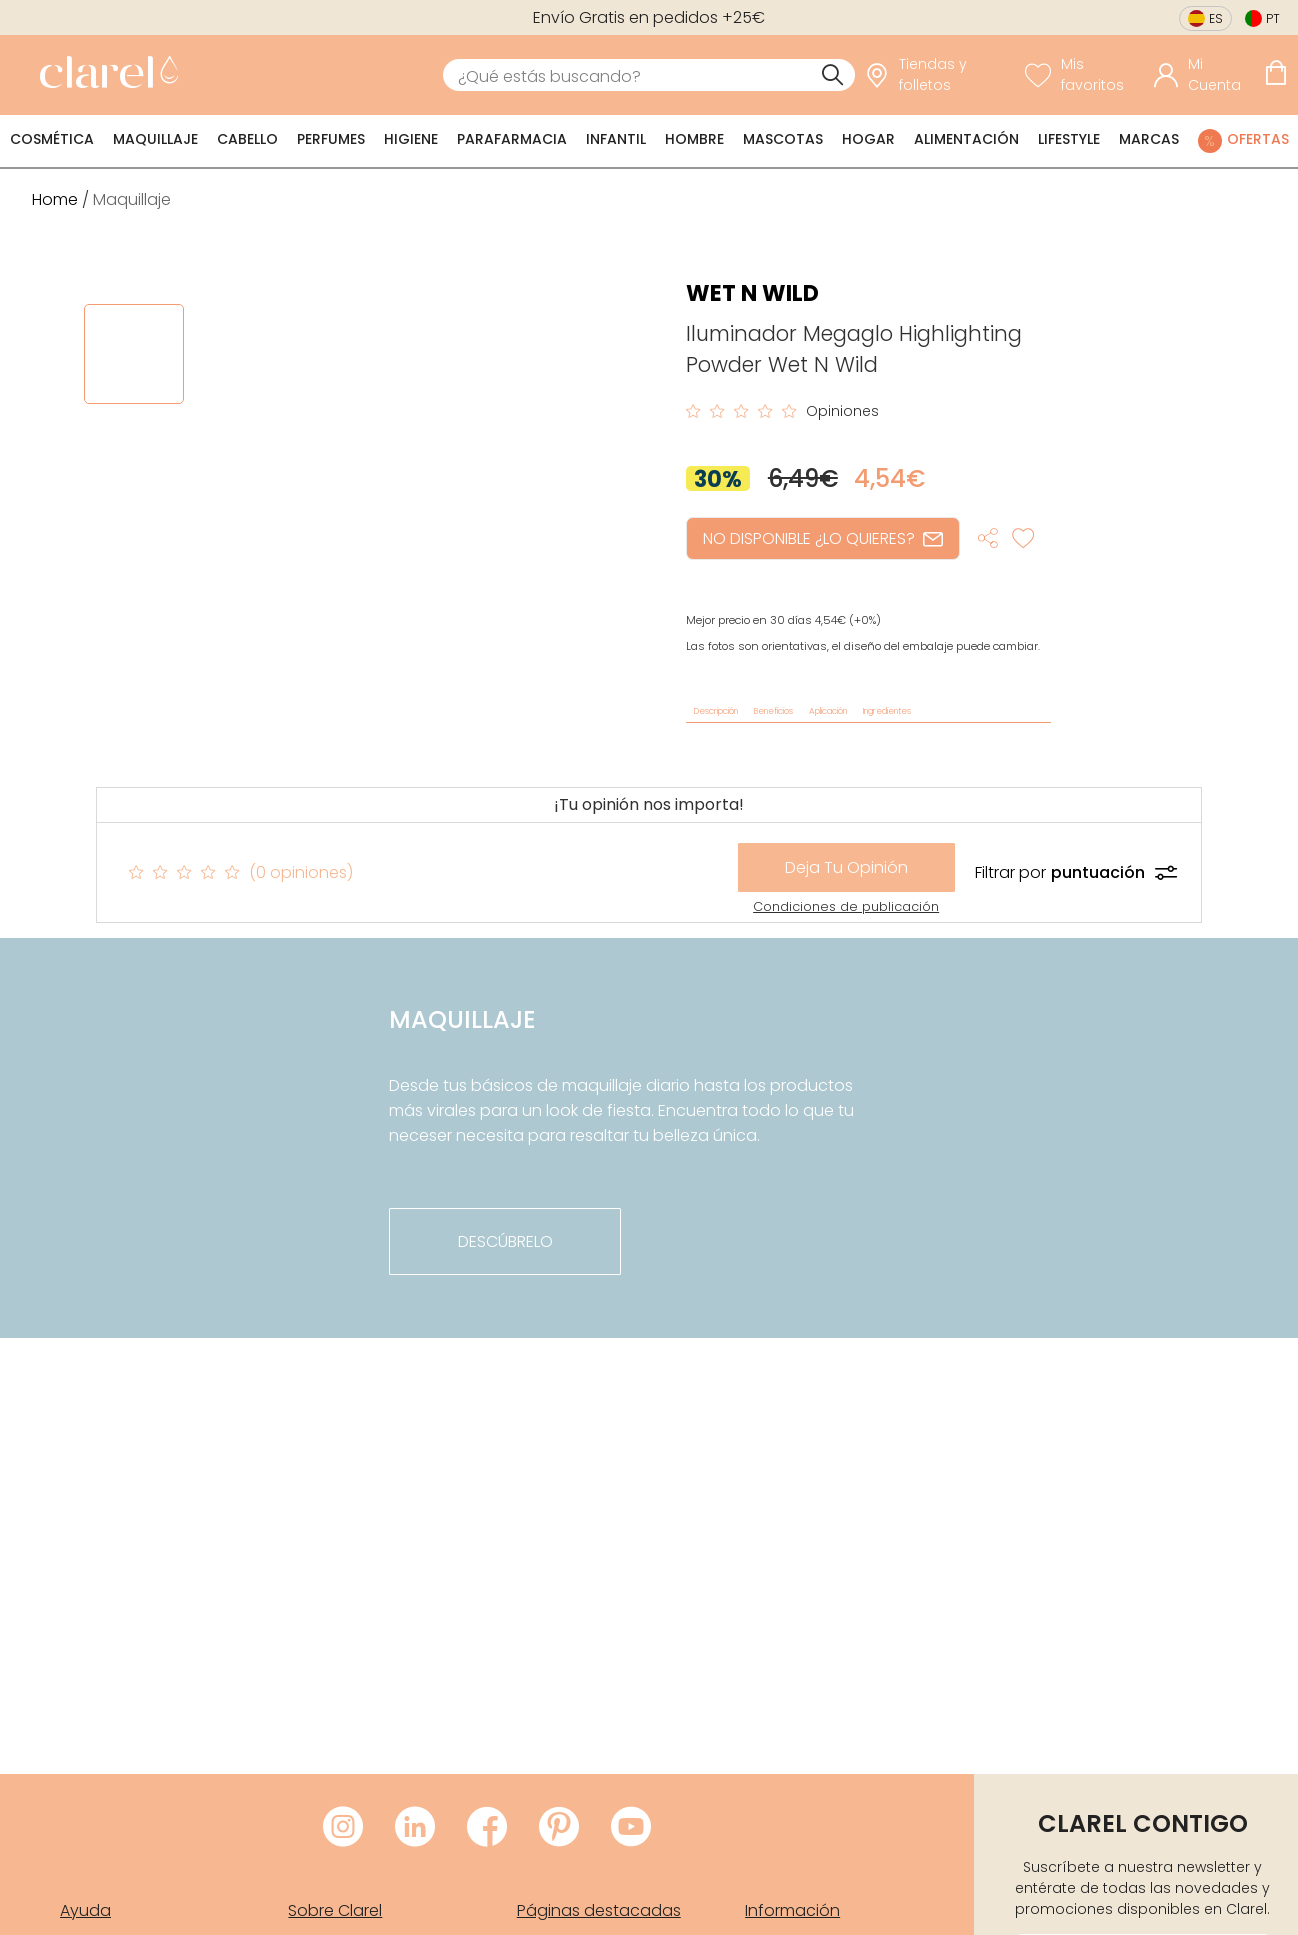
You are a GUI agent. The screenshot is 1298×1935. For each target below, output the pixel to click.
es (1216, 18)
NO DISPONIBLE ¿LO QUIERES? (823, 538)
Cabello (247, 139)
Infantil (616, 139)
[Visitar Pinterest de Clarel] (559, 1828)
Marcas (1149, 139)
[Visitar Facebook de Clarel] (487, 1828)
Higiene (411, 139)
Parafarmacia (512, 139)
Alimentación (966, 139)
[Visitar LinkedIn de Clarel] (415, 1828)
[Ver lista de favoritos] (1084, 75)
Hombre (694, 139)
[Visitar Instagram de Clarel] (343, 1828)
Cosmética (52, 139)
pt (1273, 18)
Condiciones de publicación (846, 906)
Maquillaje (155, 139)
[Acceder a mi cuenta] (1204, 75)
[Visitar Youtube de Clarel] (631, 1828)
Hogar (868, 139)
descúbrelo (505, 1241)
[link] (104, 75)
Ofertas (1258, 139)
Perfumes (331, 139)
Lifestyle (1069, 139)
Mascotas (783, 139)
